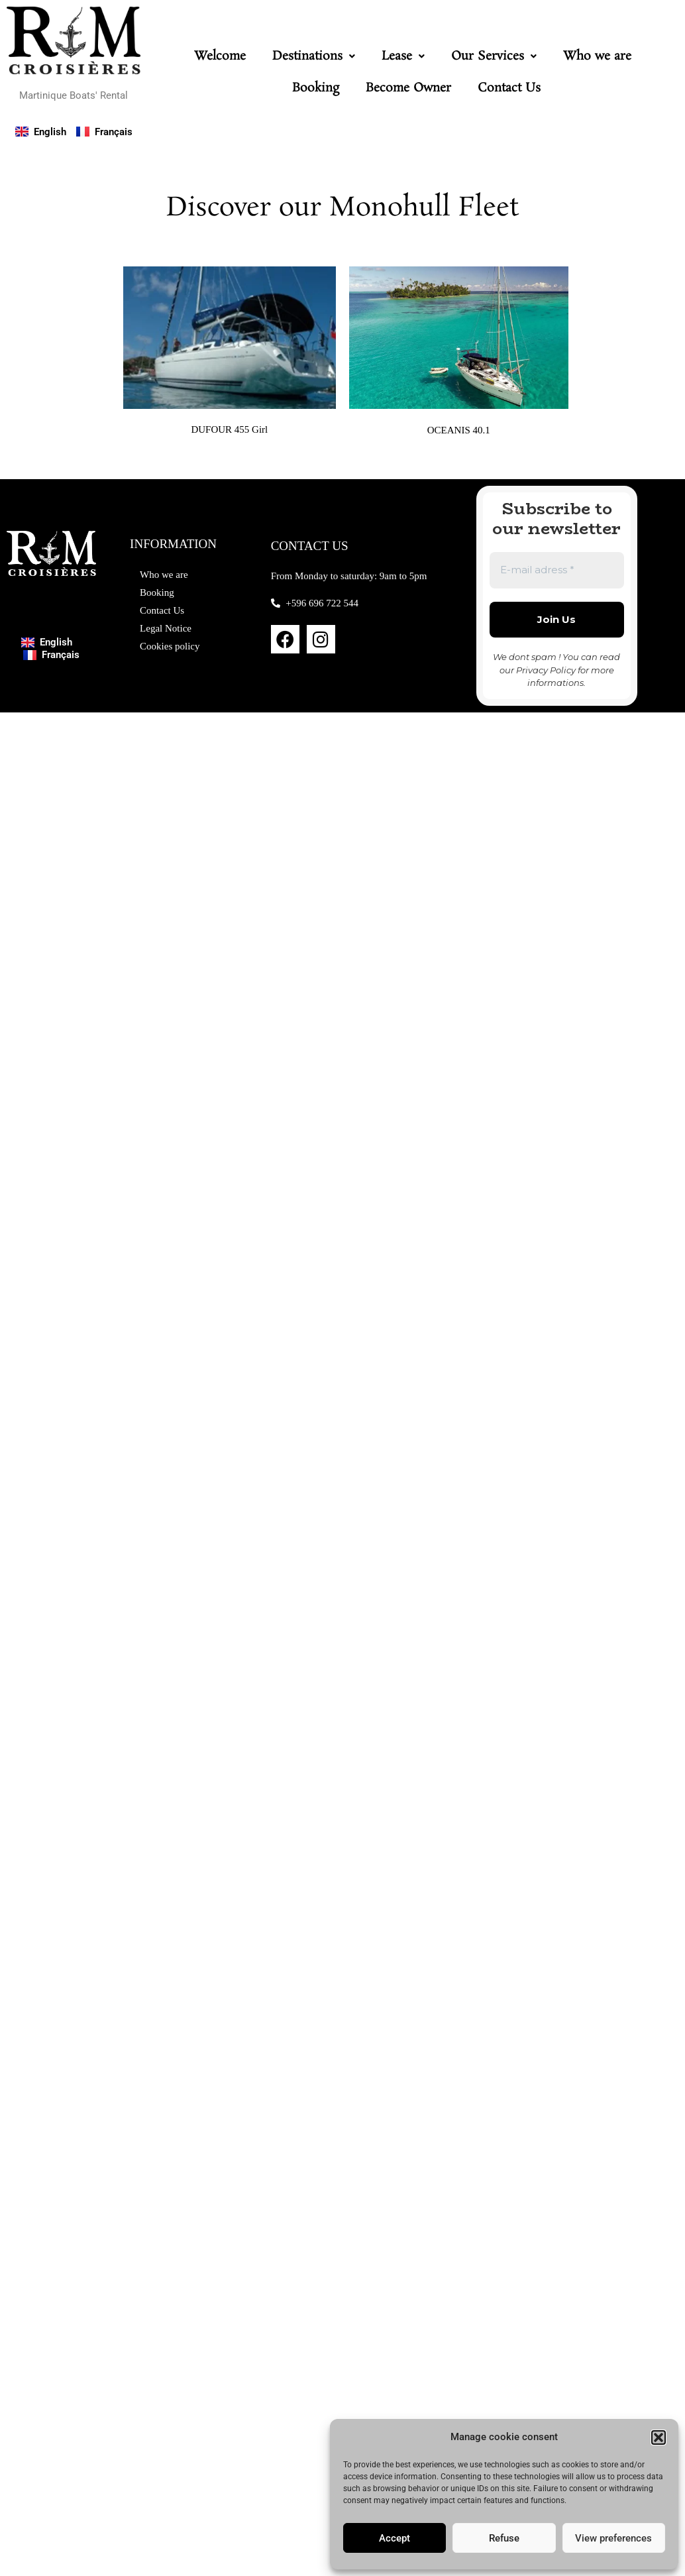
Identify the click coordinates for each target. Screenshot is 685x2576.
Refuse (504, 2538)
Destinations (313, 56)
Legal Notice (165, 628)
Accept (394, 2538)
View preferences (613, 2538)
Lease (403, 56)
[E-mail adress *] (557, 570)
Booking (315, 88)
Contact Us (509, 88)
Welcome (220, 56)
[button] (658, 2437)
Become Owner (408, 88)
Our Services (494, 56)
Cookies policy (169, 646)
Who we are (597, 56)
